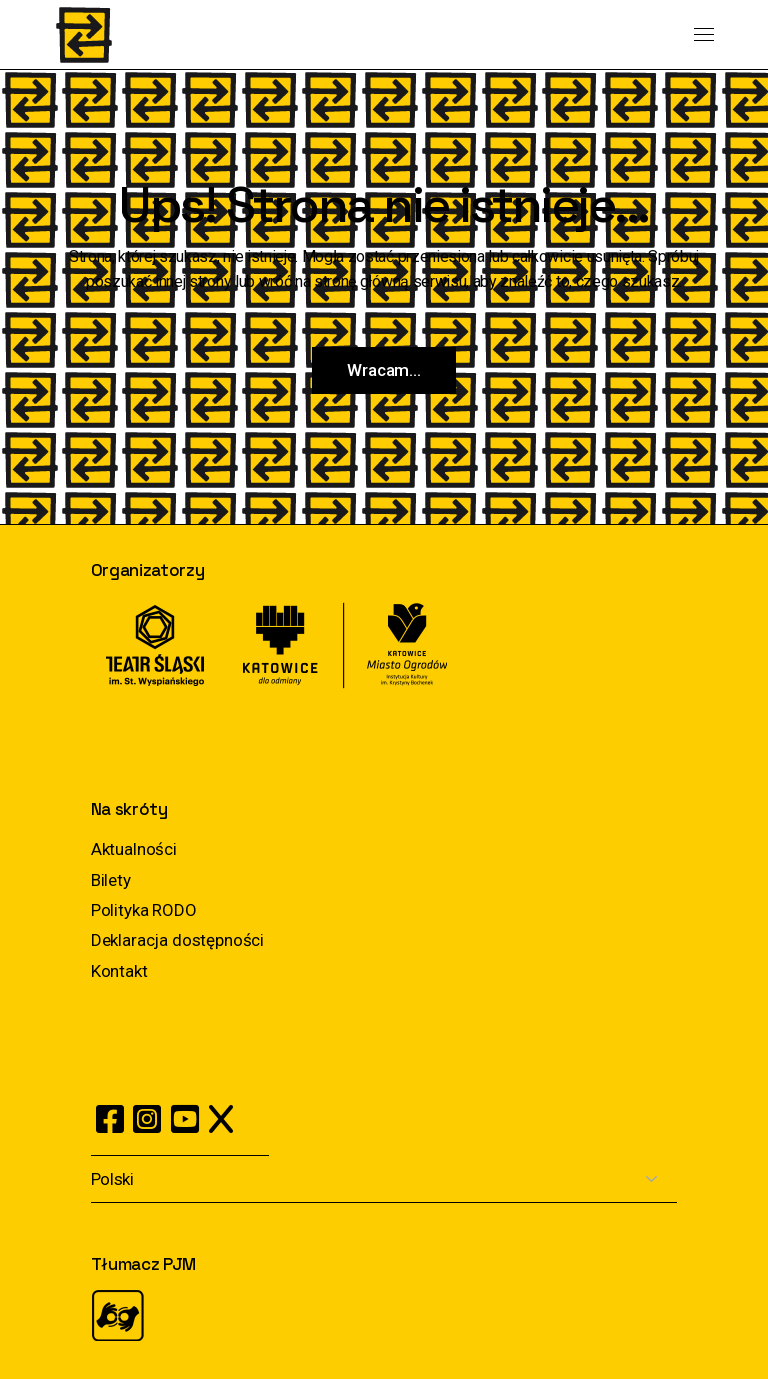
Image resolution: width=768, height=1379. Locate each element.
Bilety (111, 880)
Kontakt (119, 971)
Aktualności (134, 849)
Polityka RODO (144, 910)
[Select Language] (384, 1179)
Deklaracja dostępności (177, 940)
